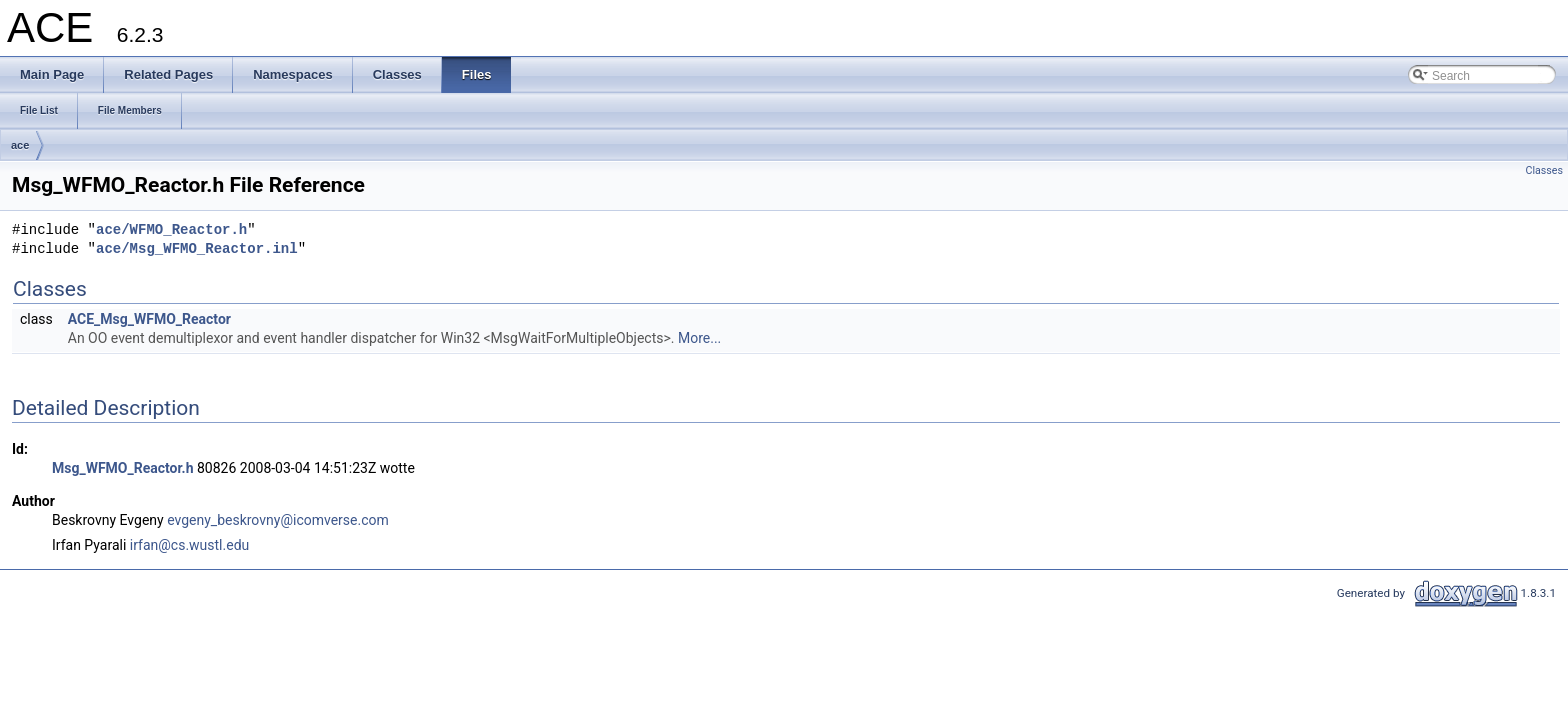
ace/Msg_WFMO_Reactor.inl (197, 249)
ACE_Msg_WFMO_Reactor (149, 319)
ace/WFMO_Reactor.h (171, 230)
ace (20, 145)
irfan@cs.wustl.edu (189, 545)
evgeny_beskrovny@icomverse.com (278, 520)
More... (699, 338)
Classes (1544, 170)
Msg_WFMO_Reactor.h (122, 468)
